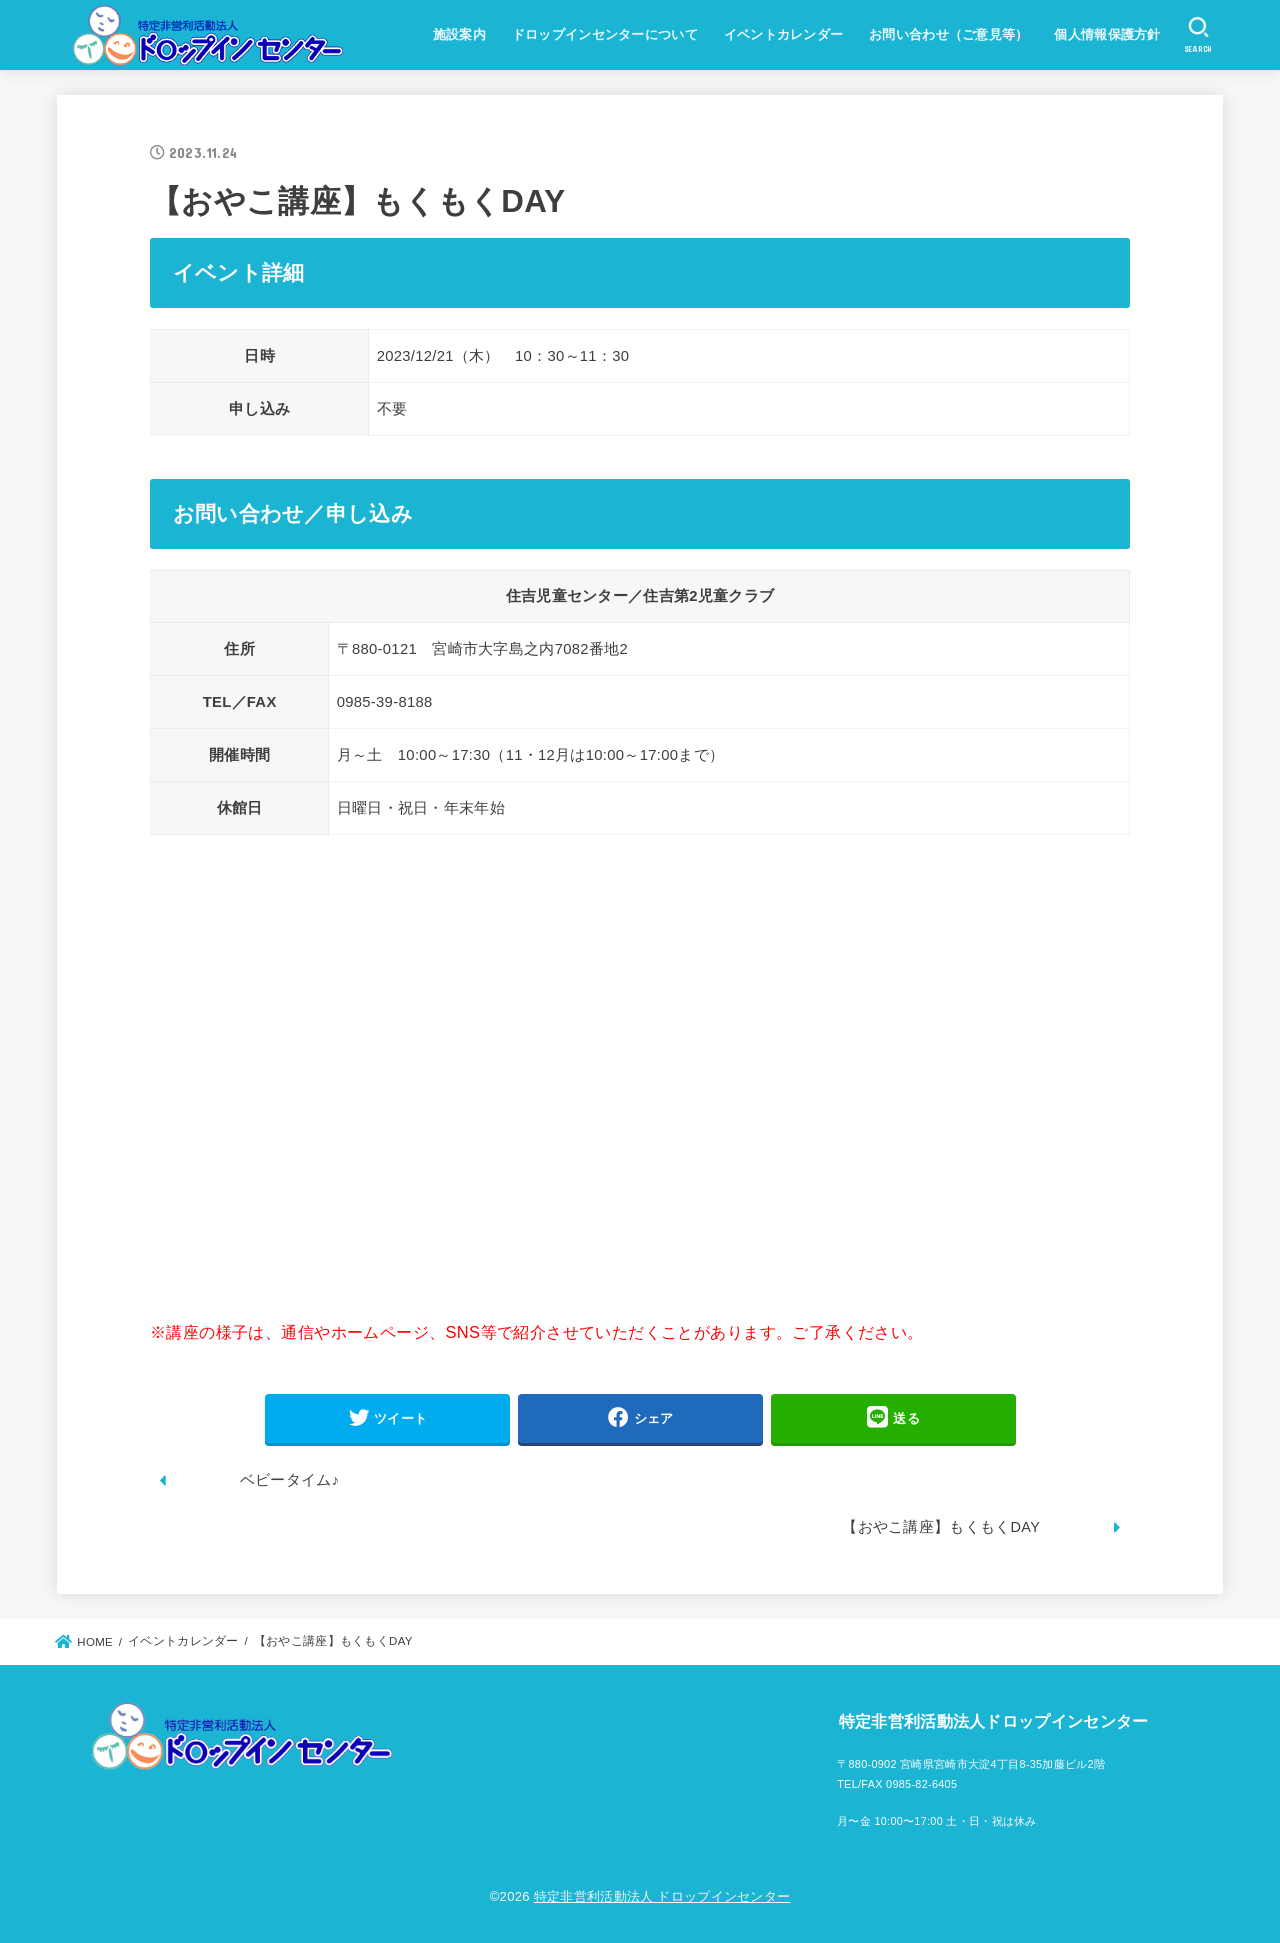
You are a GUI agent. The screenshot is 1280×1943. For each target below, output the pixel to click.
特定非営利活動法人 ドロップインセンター (662, 1896)
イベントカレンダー (784, 34)
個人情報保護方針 (1107, 34)
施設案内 (459, 34)
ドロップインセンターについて (605, 34)
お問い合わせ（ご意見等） (949, 34)
